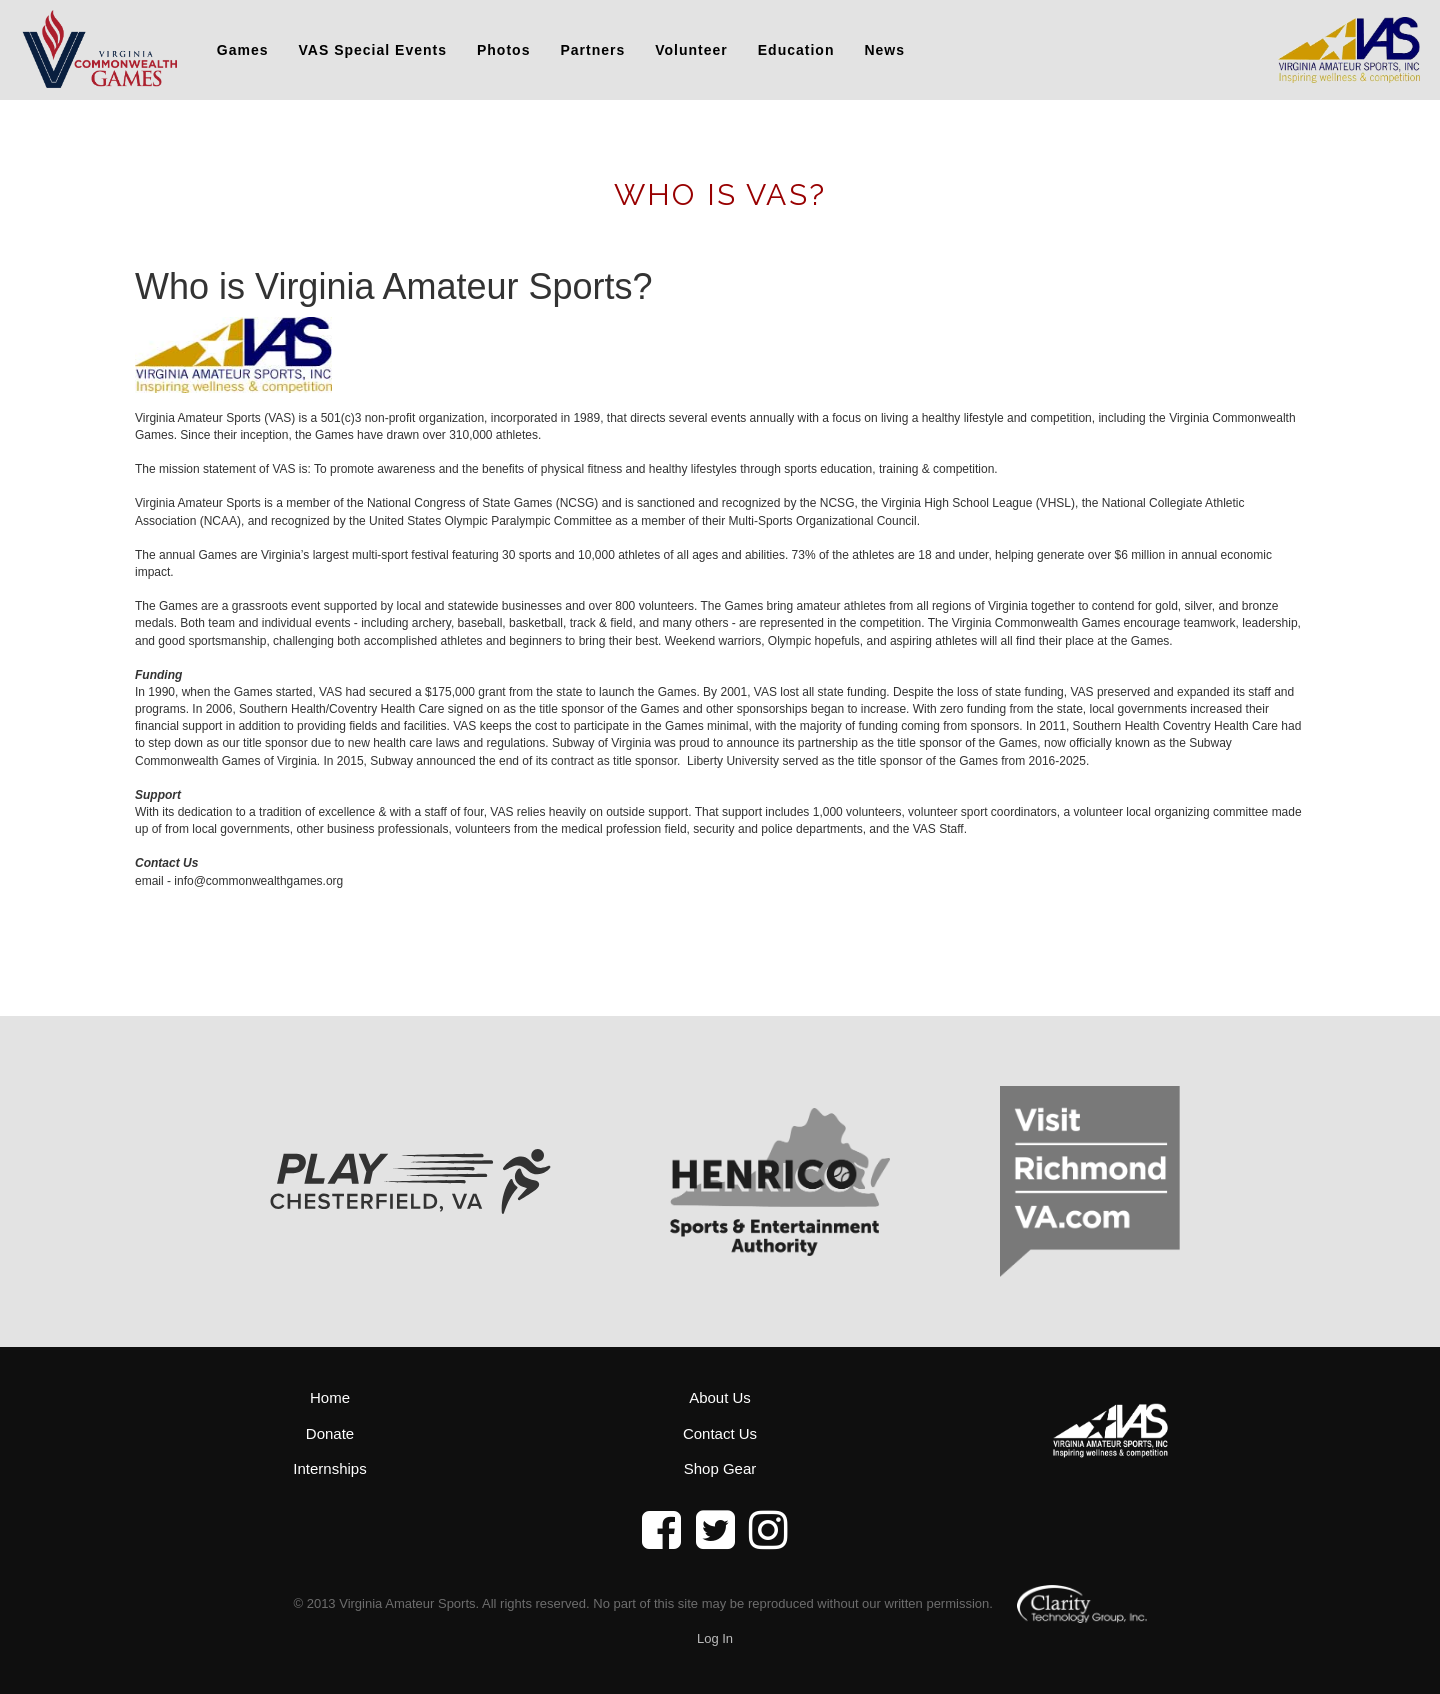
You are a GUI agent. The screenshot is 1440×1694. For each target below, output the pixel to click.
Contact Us (720, 1433)
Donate (330, 1433)
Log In (715, 1638)
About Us (720, 1397)
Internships (329, 1468)
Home (330, 1397)
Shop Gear (720, 1468)
